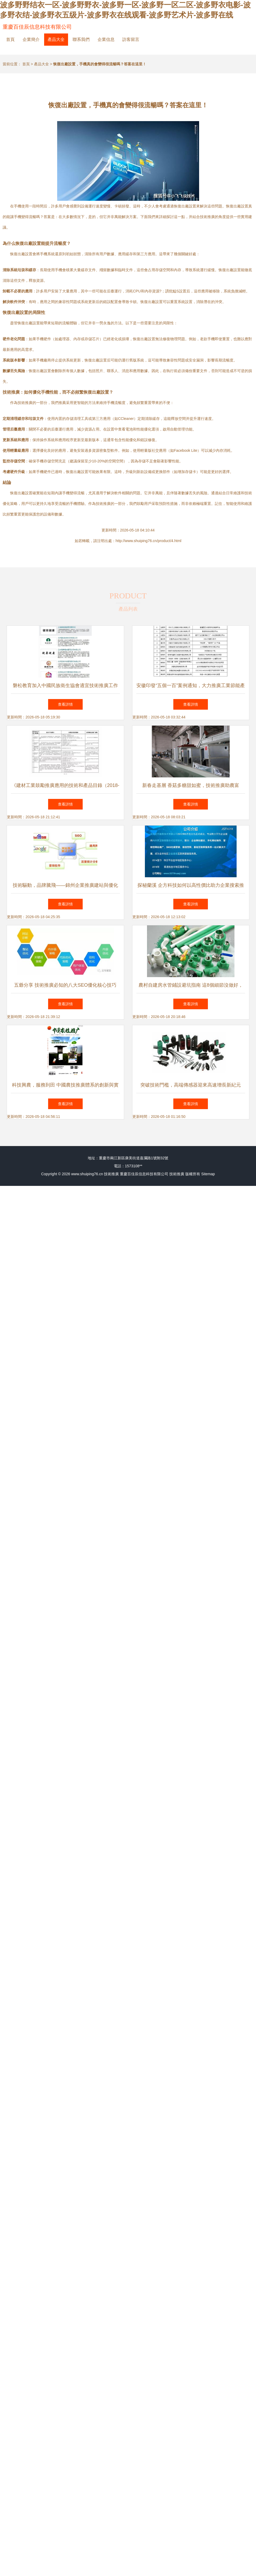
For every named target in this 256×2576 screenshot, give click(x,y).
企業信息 (106, 39)
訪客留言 (130, 39)
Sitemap (208, 1174)
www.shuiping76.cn (87, 1174)
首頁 (10, 39)
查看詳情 (65, 704)
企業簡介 (31, 39)
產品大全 (56, 39)
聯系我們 (81, 39)
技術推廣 (111, 1174)
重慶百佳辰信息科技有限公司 (37, 27)
